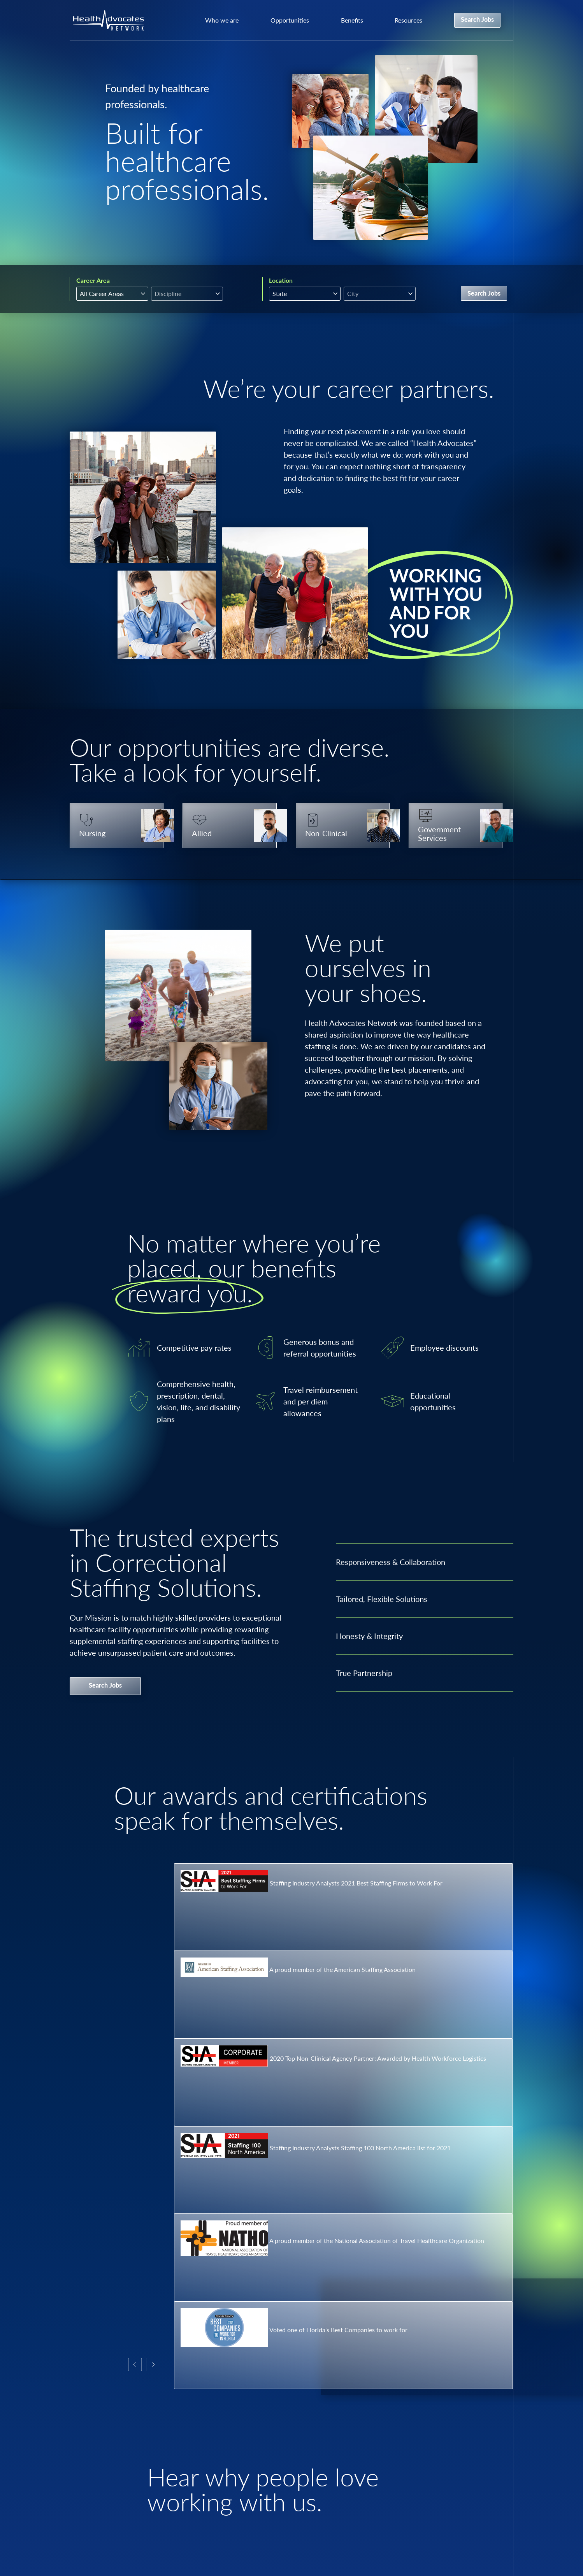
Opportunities (289, 20)
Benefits (352, 20)
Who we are (222, 20)
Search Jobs (477, 19)
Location (281, 280)
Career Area (93, 280)
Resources (408, 20)
